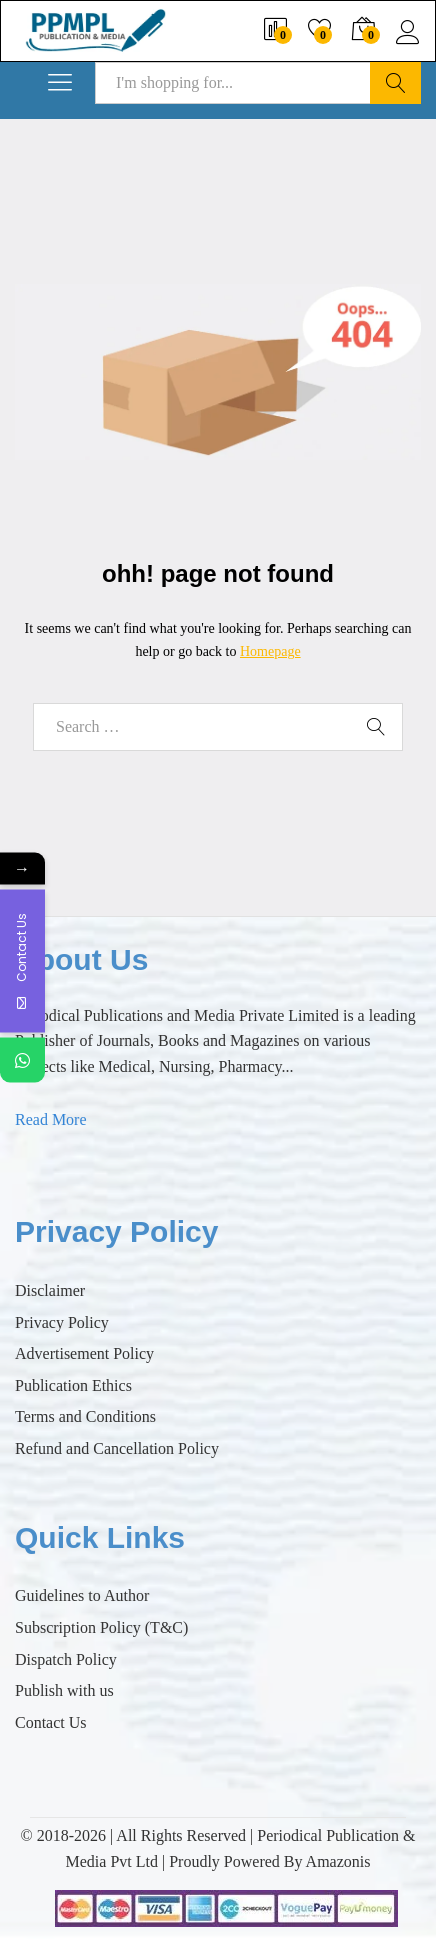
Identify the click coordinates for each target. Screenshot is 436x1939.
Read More (51, 1119)
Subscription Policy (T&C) (101, 1627)
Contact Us (51, 1722)
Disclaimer (50, 1290)
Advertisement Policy (84, 1353)
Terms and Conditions (85, 1416)
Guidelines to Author (82, 1595)
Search (395, 83)
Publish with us (64, 1690)
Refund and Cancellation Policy (117, 1448)
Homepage (270, 651)
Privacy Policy (62, 1322)
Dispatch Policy (66, 1659)
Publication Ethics (73, 1385)
